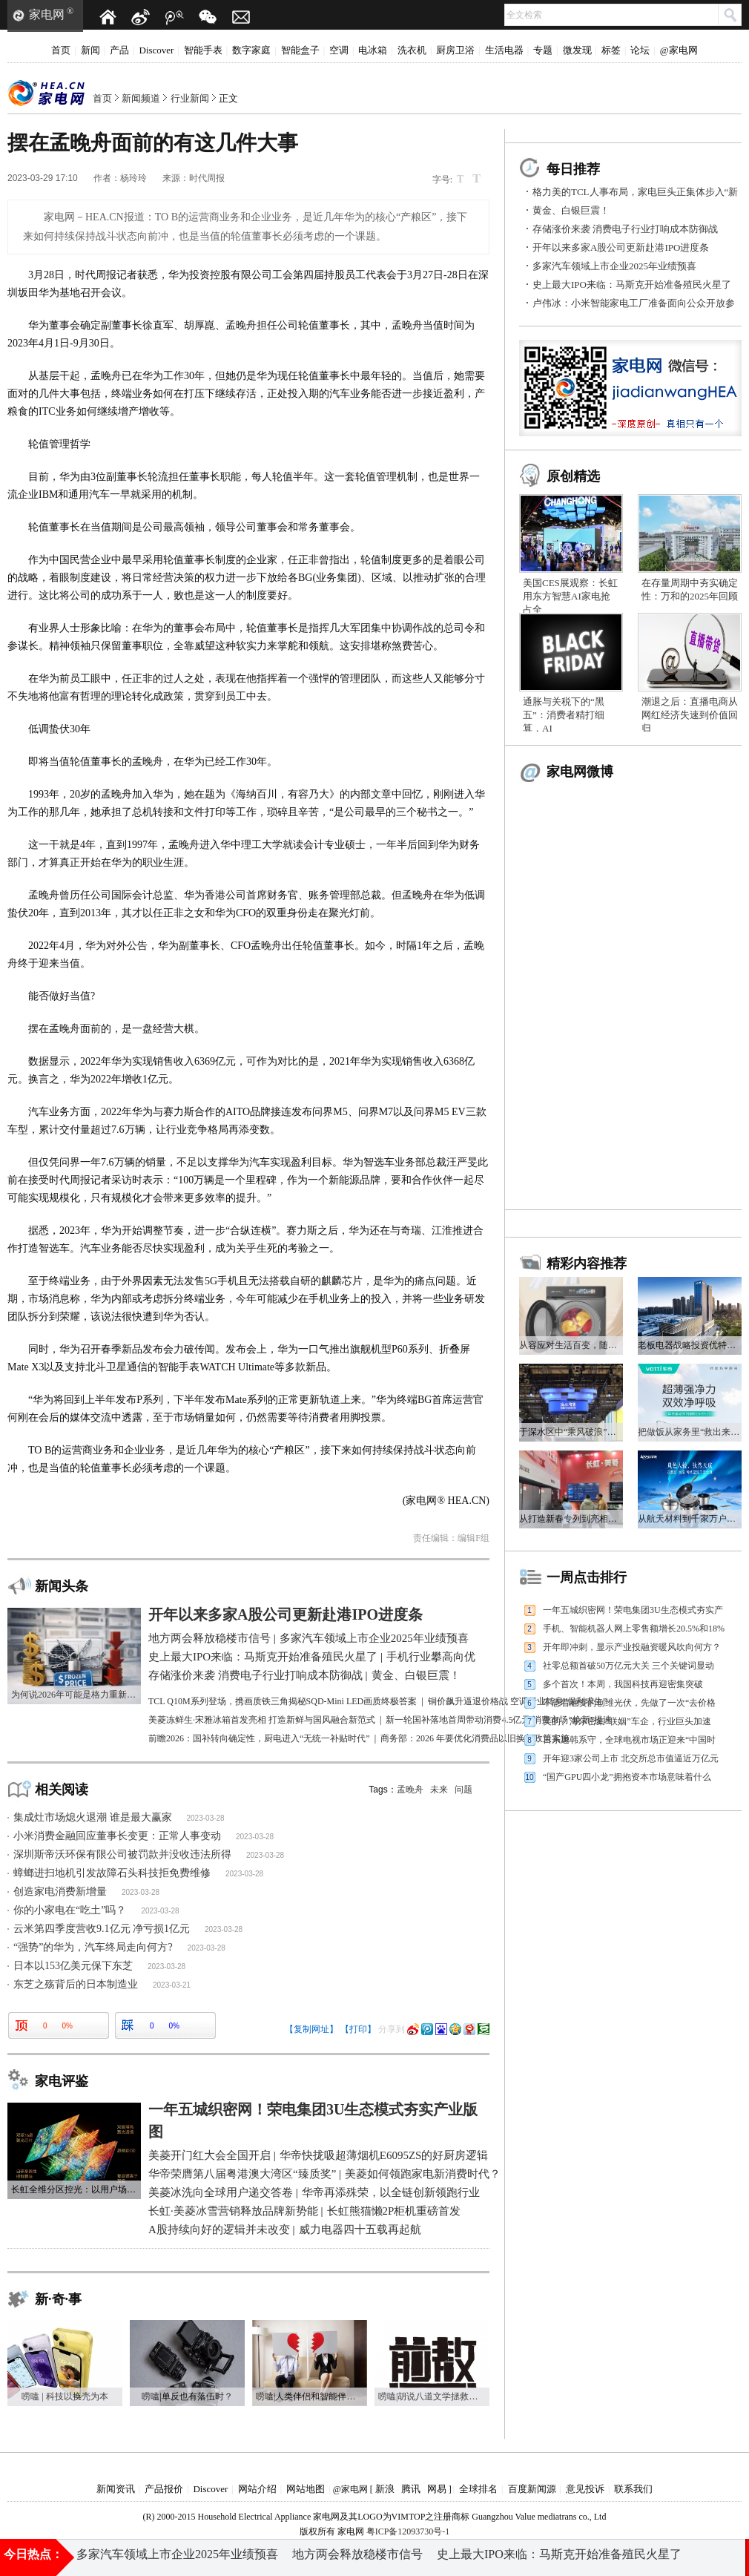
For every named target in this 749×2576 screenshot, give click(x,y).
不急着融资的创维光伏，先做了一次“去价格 (629, 1703)
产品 (119, 50)
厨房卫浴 (455, 50)
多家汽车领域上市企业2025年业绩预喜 (614, 266)
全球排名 (478, 2488)
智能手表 (203, 50)
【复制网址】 (311, 2029)
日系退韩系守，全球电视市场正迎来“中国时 (629, 1740)
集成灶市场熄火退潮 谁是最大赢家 (92, 1817)
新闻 (90, 50)
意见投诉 (585, 2488)
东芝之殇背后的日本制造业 (75, 1984)
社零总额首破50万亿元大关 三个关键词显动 (628, 1665)
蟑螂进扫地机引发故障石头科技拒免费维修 (112, 1873)
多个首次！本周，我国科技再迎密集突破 (623, 1684)
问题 (463, 1789)
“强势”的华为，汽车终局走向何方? (93, 1947)
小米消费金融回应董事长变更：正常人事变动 (117, 1835)
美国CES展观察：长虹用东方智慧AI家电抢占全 (570, 596)
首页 (60, 50)
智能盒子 (300, 50)
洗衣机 (411, 50)
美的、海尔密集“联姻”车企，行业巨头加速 (627, 1721)
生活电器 (504, 50)
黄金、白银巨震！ (571, 210)
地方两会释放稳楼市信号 (357, 2557)
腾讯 (410, 2488)
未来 (439, 1789)
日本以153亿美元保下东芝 (73, 1965)
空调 (339, 50)
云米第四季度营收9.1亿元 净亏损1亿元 (101, 1928)
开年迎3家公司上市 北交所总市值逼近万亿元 (631, 1758)
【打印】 (358, 2029)
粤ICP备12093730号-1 (408, 2531)
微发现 (577, 50)
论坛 (640, 50)
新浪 (385, 2488)
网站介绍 (257, 2488)
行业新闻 (190, 98)
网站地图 (305, 2488)
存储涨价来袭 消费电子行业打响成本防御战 (625, 228)
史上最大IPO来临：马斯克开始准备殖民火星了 (631, 284)
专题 (542, 50)
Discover (156, 50)
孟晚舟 (410, 1789)
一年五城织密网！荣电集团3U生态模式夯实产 (633, 1610)
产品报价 (164, 2488)
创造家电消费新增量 (60, 1891)
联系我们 (633, 2488)
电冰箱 (372, 50)
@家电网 (679, 50)
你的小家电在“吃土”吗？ (69, 1910)
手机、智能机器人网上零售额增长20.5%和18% (634, 1628)
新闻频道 (141, 98)
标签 (611, 50)
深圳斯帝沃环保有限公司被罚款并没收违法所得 (122, 1854)
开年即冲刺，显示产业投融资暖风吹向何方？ (632, 1647)
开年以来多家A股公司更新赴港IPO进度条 (620, 247)
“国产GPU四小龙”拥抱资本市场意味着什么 (627, 1777)
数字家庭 (251, 50)
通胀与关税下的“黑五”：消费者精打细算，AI (563, 715)
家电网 (47, 14)
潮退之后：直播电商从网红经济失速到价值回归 (689, 715)
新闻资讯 (115, 2488)
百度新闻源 (532, 2488)
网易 (436, 2488)
